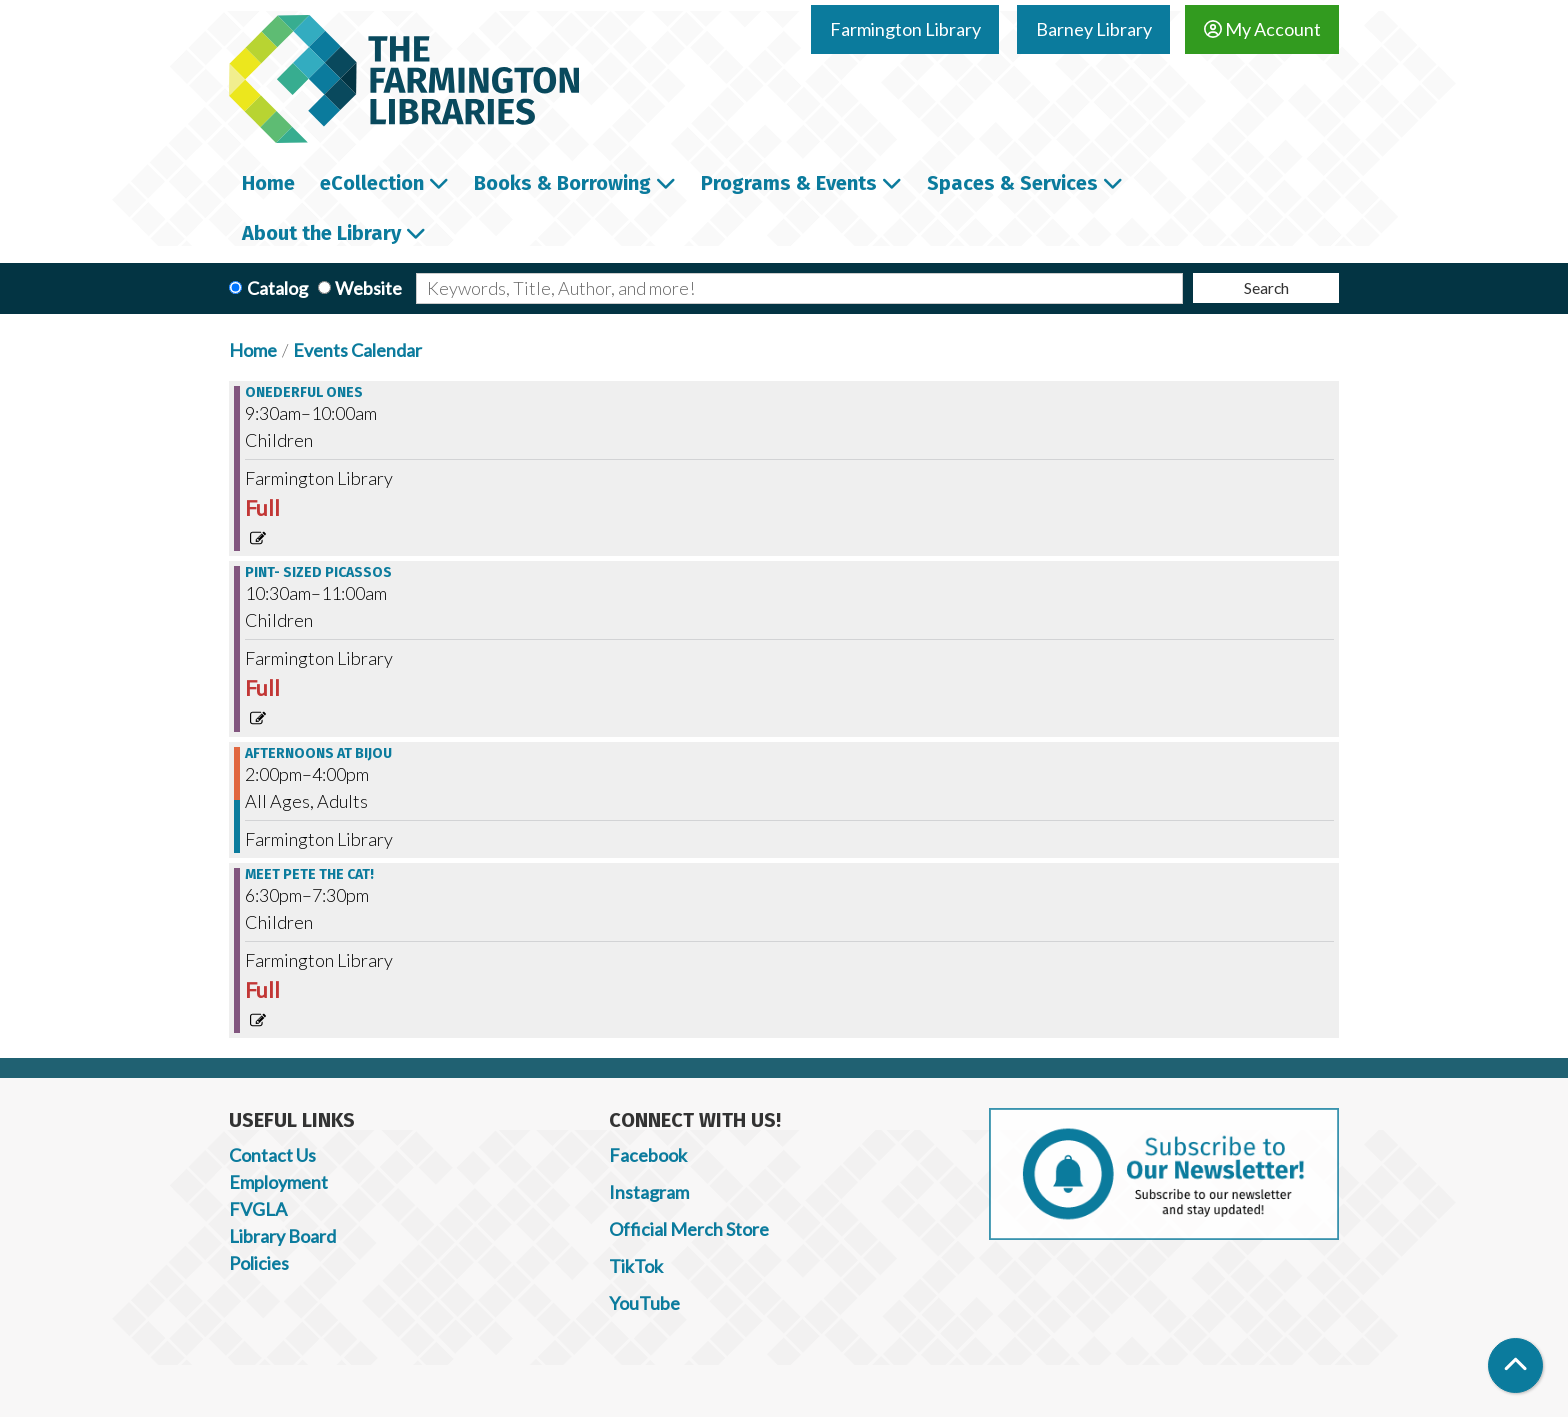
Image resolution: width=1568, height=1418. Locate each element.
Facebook (648, 1155)
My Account (1262, 29)
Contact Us (272, 1155)
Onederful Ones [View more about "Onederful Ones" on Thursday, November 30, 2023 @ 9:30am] (304, 393)
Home (253, 350)
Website (368, 288)
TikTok (636, 1266)
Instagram (649, 1192)
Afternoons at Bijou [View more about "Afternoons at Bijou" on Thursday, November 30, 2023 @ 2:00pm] (318, 754)
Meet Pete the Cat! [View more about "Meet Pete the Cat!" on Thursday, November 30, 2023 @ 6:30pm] (309, 875)
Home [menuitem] (268, 183)
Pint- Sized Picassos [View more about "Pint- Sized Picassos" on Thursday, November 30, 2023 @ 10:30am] (318, 573)
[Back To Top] (1515, 1365)
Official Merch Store (689, 1229)
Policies (259, 1263)
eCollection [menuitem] (372, 183)
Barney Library (1094, 29)
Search (1266, 287)
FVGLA (258, 1209)
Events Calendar (357, 350)
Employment (278, 1182)
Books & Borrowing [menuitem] (562, 183)
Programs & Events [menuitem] (789, 183)
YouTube (644, 1303)
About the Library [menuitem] (321, 233)
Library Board (282, 1236)
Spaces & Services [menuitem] (1012, 183)
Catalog (277, 288)
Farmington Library (905, 29)
